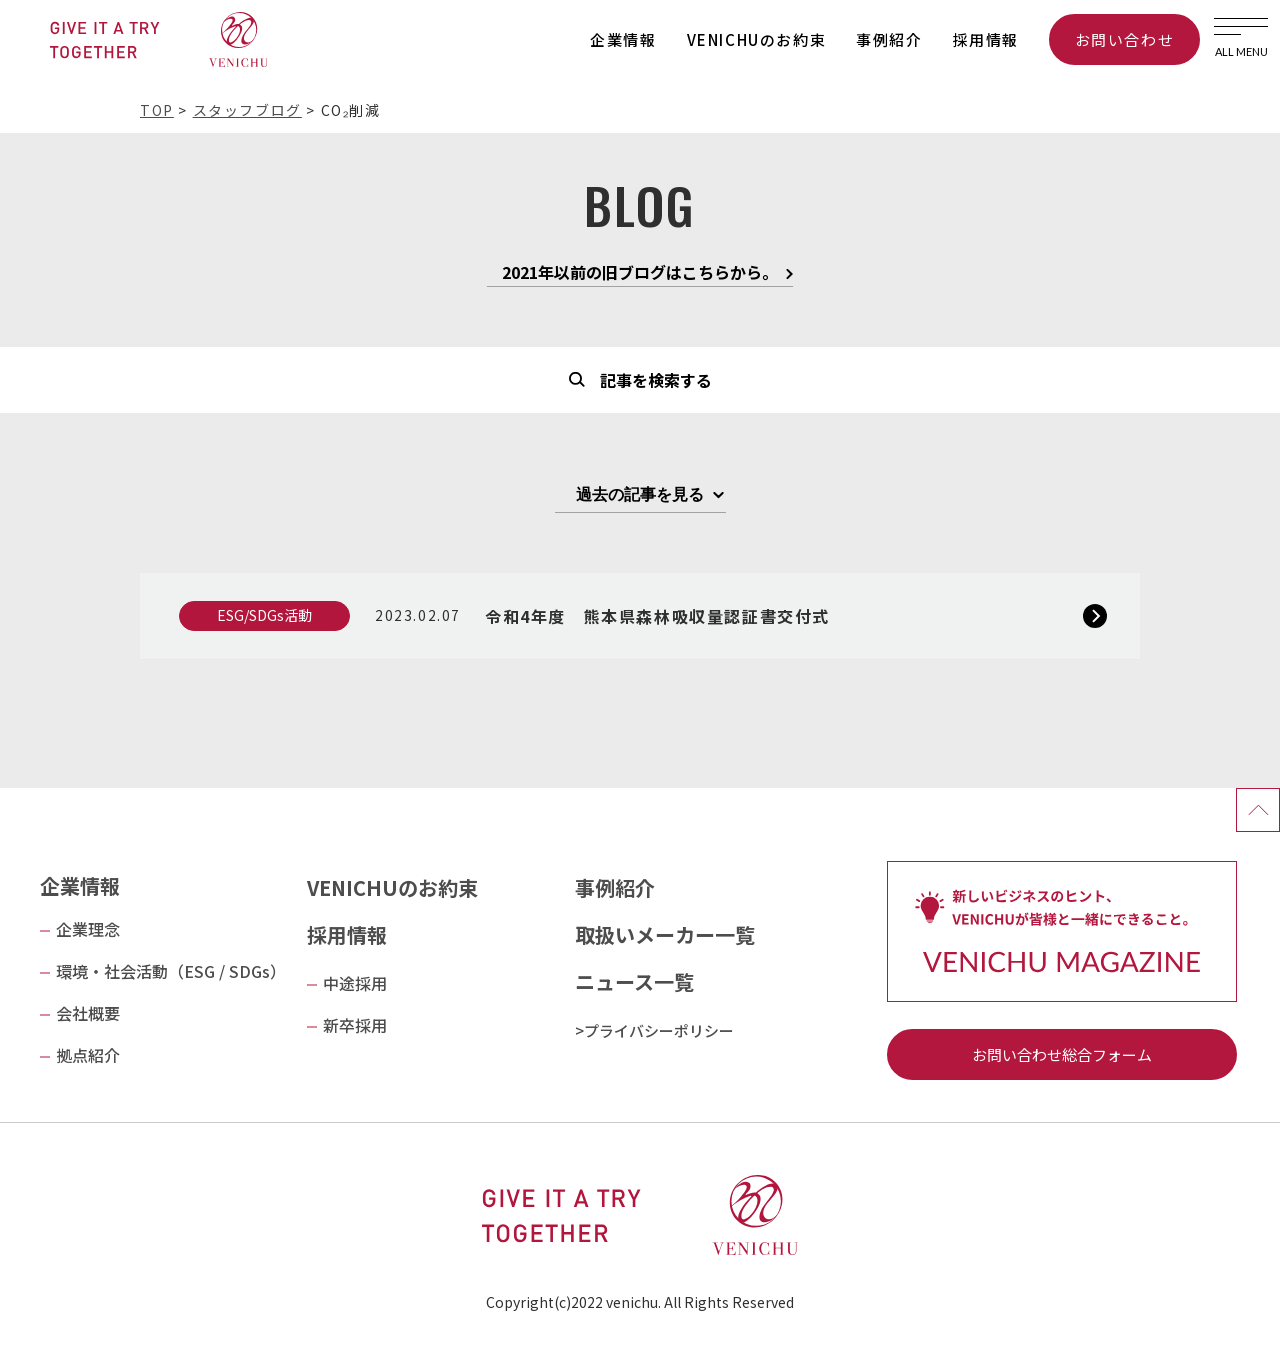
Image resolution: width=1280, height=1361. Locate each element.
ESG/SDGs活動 (264, 615)
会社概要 (88, 1013)
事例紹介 (889, 39)
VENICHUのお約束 (757, 39)
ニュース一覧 (634, 981)
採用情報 (986, 39)
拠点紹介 (88, 1055)
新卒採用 (355, 1025)
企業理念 (88, 929)
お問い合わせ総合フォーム (1062, 1054)
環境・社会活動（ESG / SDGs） (171, 971)
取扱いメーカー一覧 (665, 934)
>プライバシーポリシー (654, 1030)
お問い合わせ (1125, 39)
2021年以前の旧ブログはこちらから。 (640, 274)
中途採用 (355, 983)
